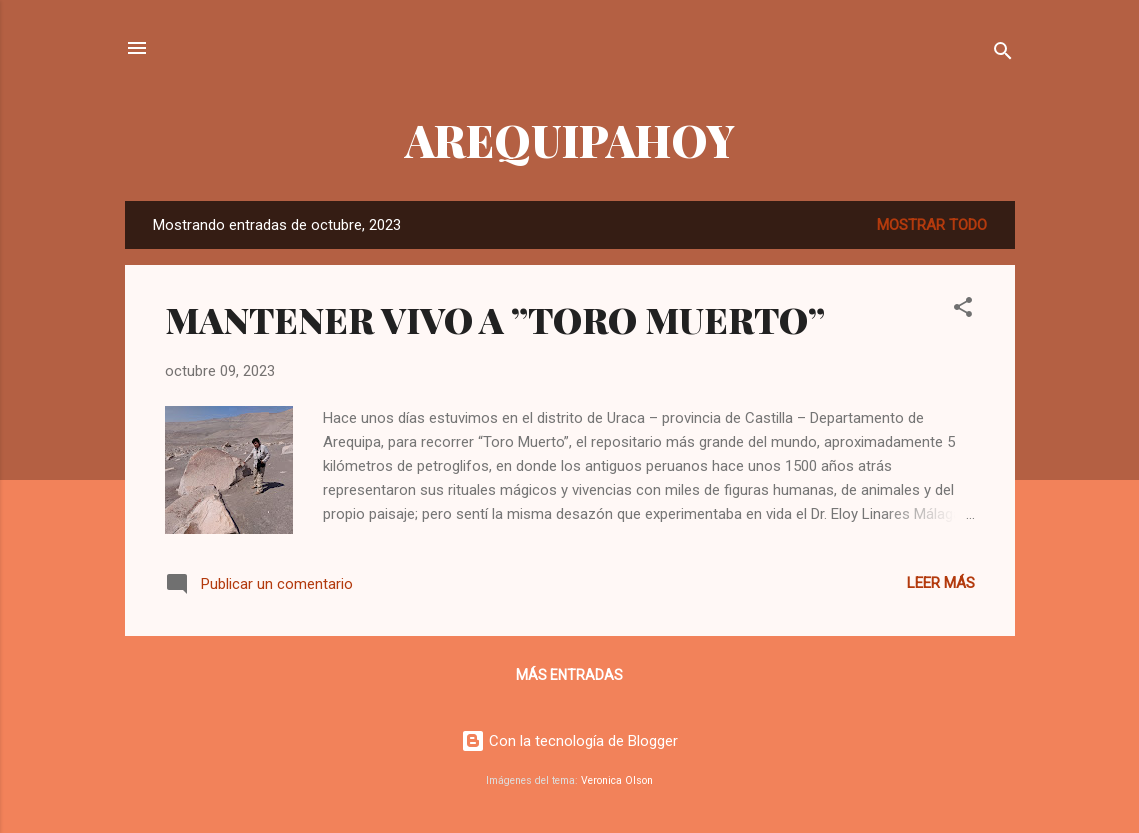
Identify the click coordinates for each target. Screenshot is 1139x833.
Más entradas (569, 675)
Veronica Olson (617, 780)
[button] (963, 310)
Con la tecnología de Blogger (569, 741)
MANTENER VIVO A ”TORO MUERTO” (495, 319)
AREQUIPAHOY (570, 139)
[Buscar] (1003, 54)
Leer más (941, 583)
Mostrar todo (932, 225)
